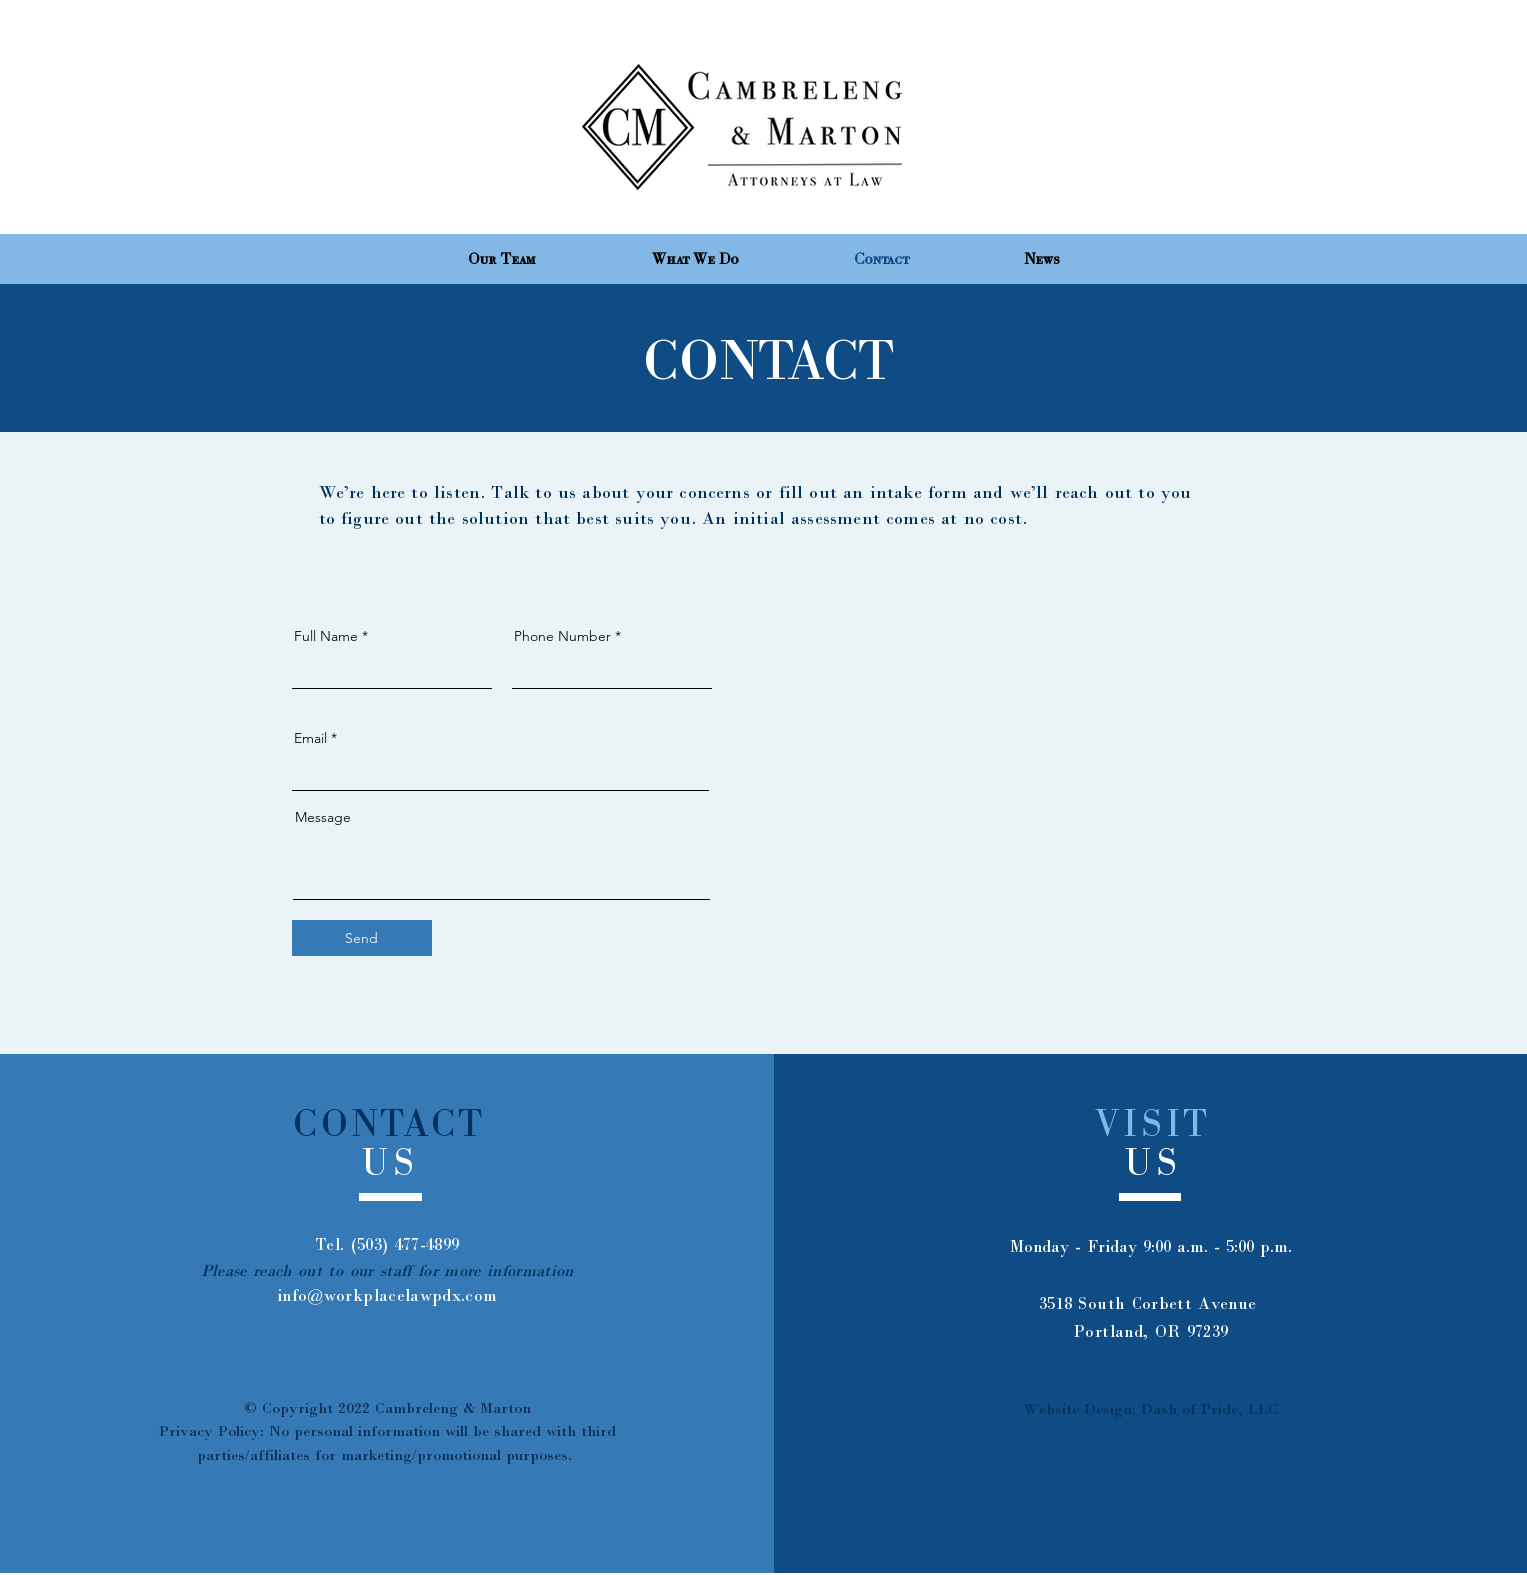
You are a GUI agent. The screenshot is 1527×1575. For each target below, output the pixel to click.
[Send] (362, 938)
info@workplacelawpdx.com (387, 1295)
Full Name (326, 636)
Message (323, 817)
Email (310, 738)
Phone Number (562, 636)
